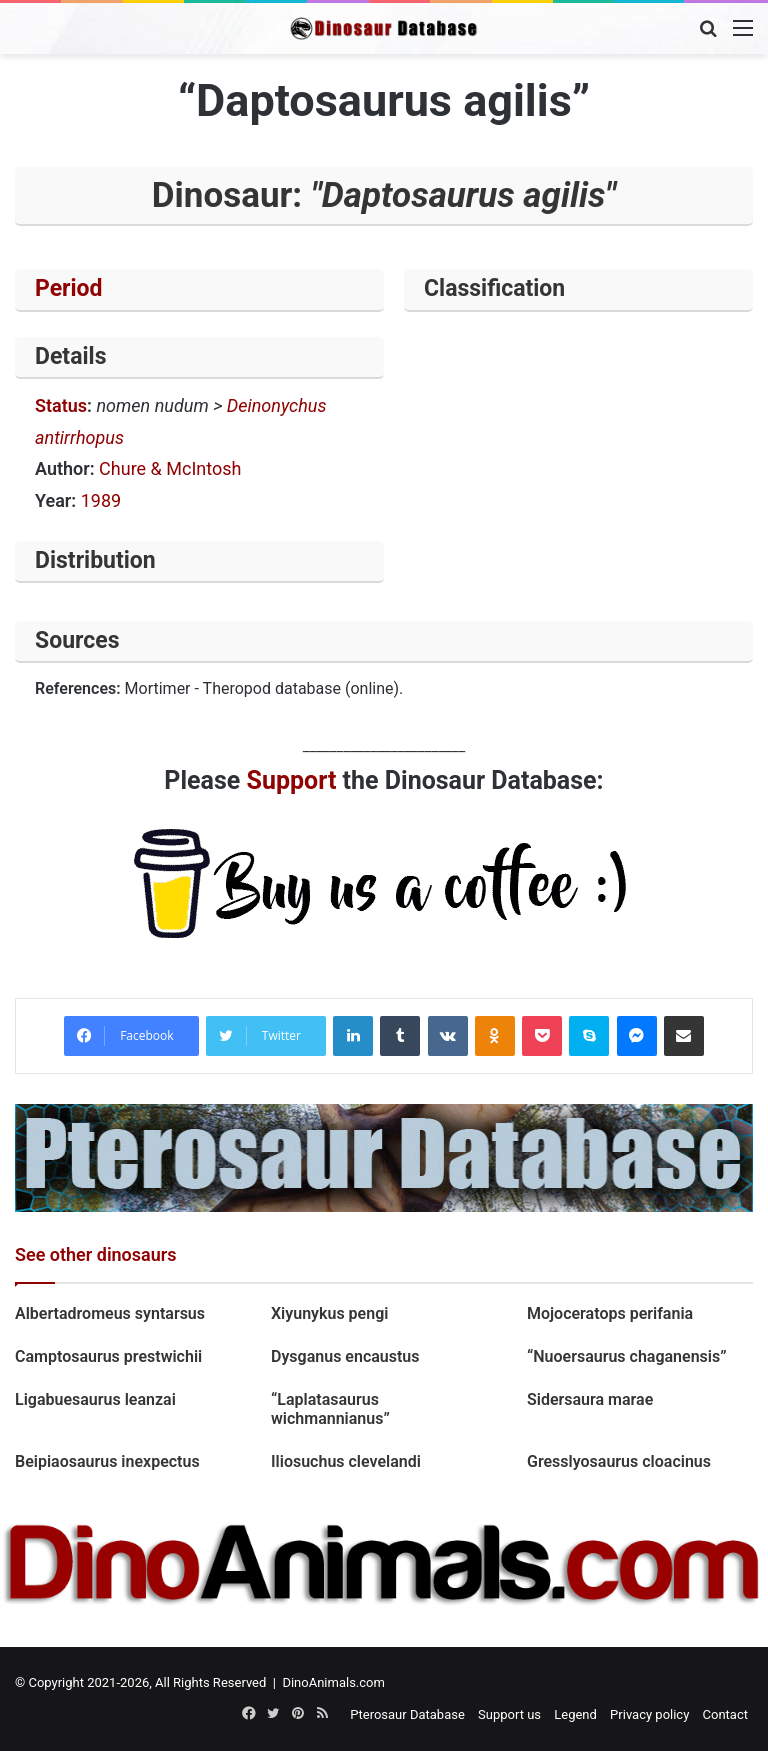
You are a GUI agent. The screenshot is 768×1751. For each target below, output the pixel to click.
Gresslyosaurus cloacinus (619, 1461)
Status (61, 405)
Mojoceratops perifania (610, 1313)
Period (69, 288)
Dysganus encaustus (345, 1356)
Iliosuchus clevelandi (346, 1461)
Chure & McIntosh (170, 468)
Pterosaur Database (407, 1714)
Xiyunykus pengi (329, 1313)
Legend (575, 1714)
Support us (509, 1714)
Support (292, 780)
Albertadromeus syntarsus (110, 1313)
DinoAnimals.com (333, 1682)
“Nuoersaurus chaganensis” (627, 1356)
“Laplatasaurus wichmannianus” (330, 1409)
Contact (725, 1714)
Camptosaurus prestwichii (108, 1356)
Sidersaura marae (590, 1399)
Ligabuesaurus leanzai (95, 1399)
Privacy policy (649, 1714)
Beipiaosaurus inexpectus (107, 1461)
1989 (101, 500)
